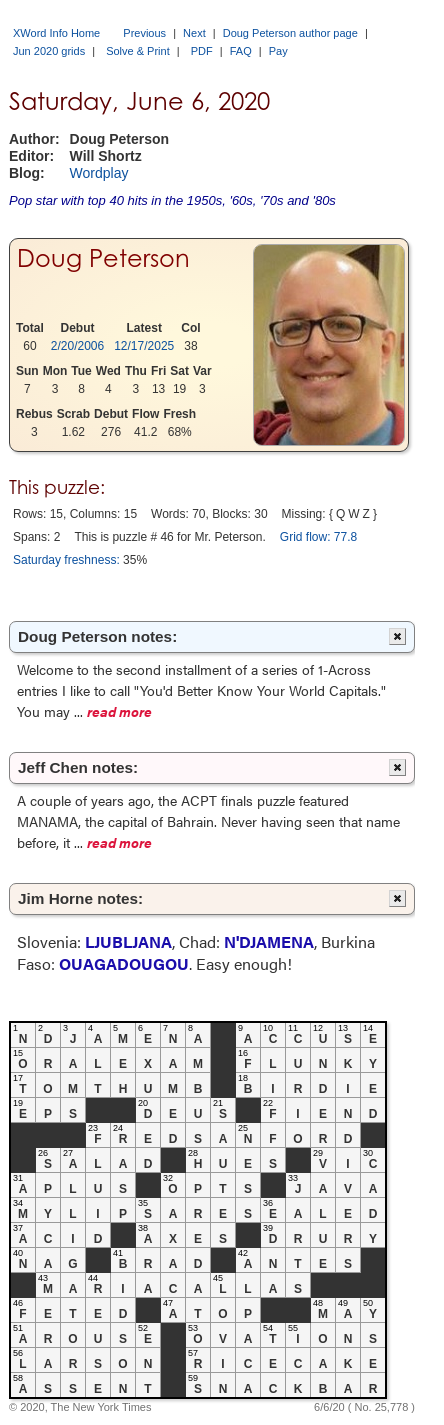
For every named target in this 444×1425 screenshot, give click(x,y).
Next (194, 33)
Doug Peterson (103, 258)
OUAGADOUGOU (124, 963)
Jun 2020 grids (49, 51)
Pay (278, 51)
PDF (202, 51)
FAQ (241, 51)
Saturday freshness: (66, 560)
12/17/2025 (144, 346)
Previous (144, 33)
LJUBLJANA (128, 941)
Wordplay (99, 173)
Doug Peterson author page (290, 33)
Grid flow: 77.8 (318, 537)
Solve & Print (138, 51)
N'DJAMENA (269, 941)
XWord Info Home (56, 33)
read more (119, 711)
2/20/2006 (77, 346)
